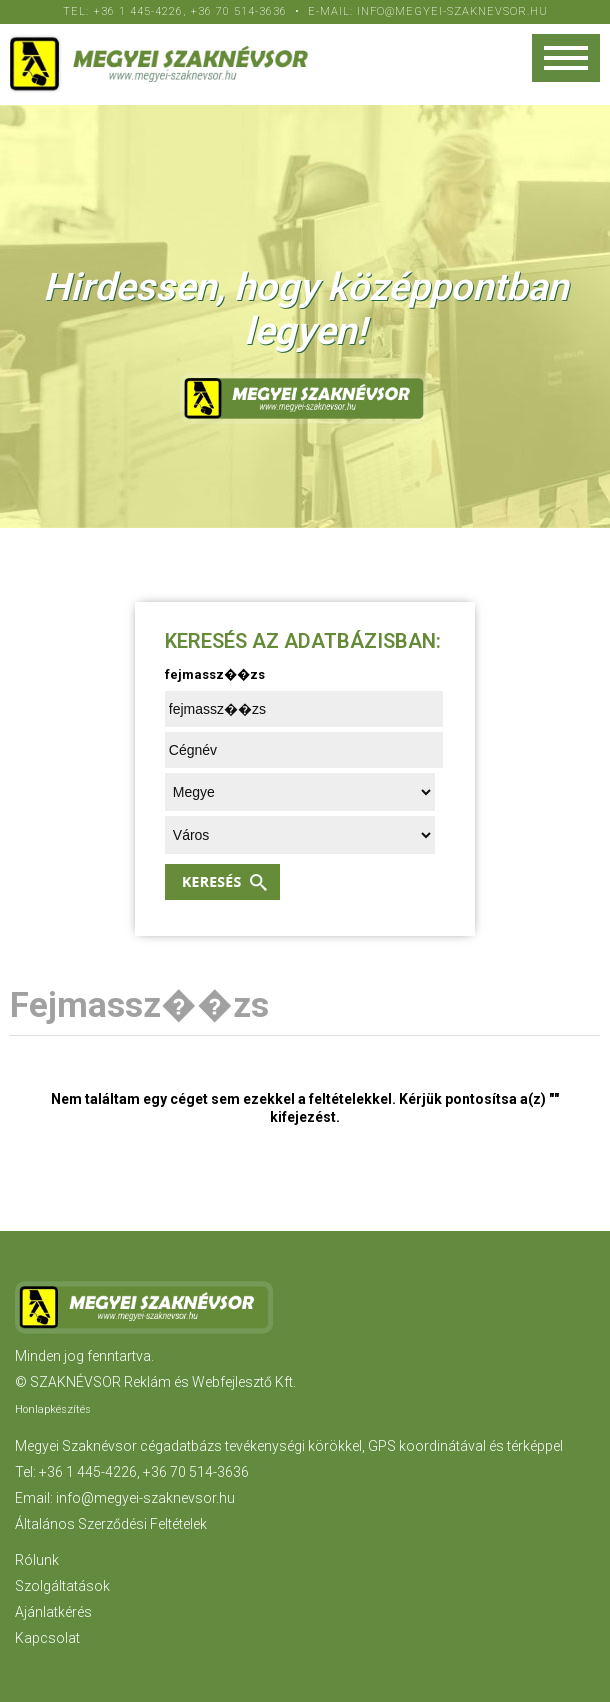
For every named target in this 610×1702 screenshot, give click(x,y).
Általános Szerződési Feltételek (111, 1524)
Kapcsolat (47, 1638)
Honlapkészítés (53, 1409)
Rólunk (37, 1560)
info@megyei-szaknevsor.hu (452, 11)
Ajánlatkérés (53, 1612)
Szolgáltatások (62, 1586)
